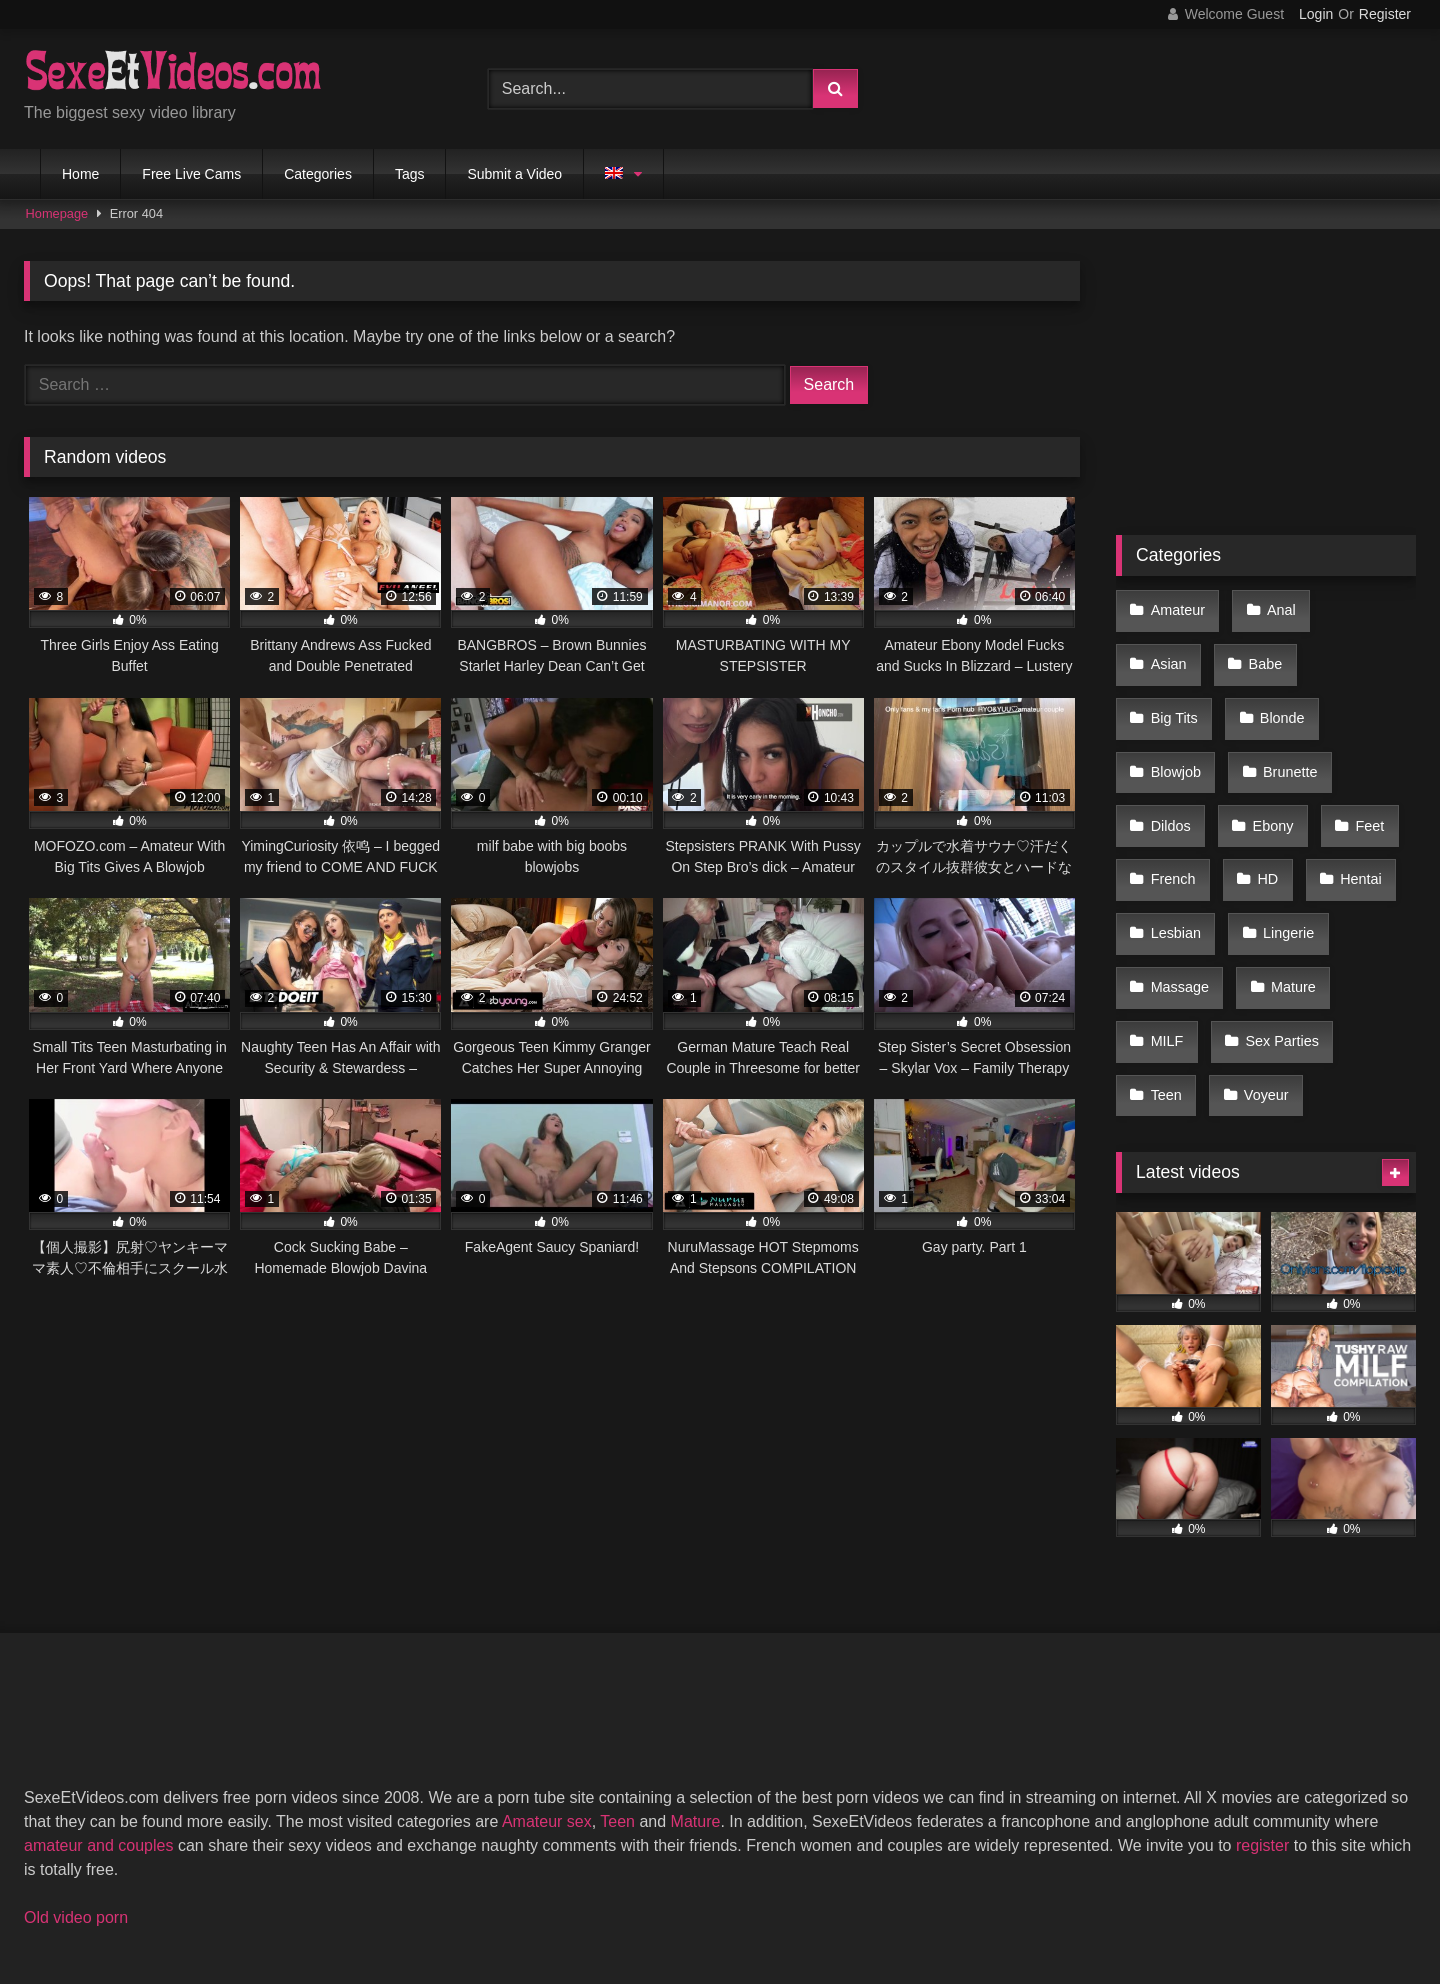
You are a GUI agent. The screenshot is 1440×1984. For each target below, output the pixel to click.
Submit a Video (514, 174)
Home (80, 174)
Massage (1178, 861)
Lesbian (1174, 818)
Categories (318, 174)
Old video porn (76, 1760)
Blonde (1362, 649)
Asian (1360, 607)
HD (1259, 776)
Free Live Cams (191, 174)
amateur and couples (98, 1688)
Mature (1284, 861)
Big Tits (1261, 649)
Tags (410, 174)
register (1262, 1688)
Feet (1354, 734)
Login (1316, 14)
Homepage (57, 213)
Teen (1164, 945)
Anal (1272, 607)
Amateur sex (547, 1664)
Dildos (1169, 734)
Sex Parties (1274, 903)
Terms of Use (730, 1895)
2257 (545, 1895)
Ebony (1264, 734)
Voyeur (1257, 945)
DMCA (622, 1895)
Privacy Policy (863, 1895)
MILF (1165, 903)
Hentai (1346, 776)
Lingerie (1279, 818)
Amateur (1176, 607)
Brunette (1281, 692)
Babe (1166, 649)
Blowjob (1174, 692)
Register (1385, 14)
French (1171, 776)
